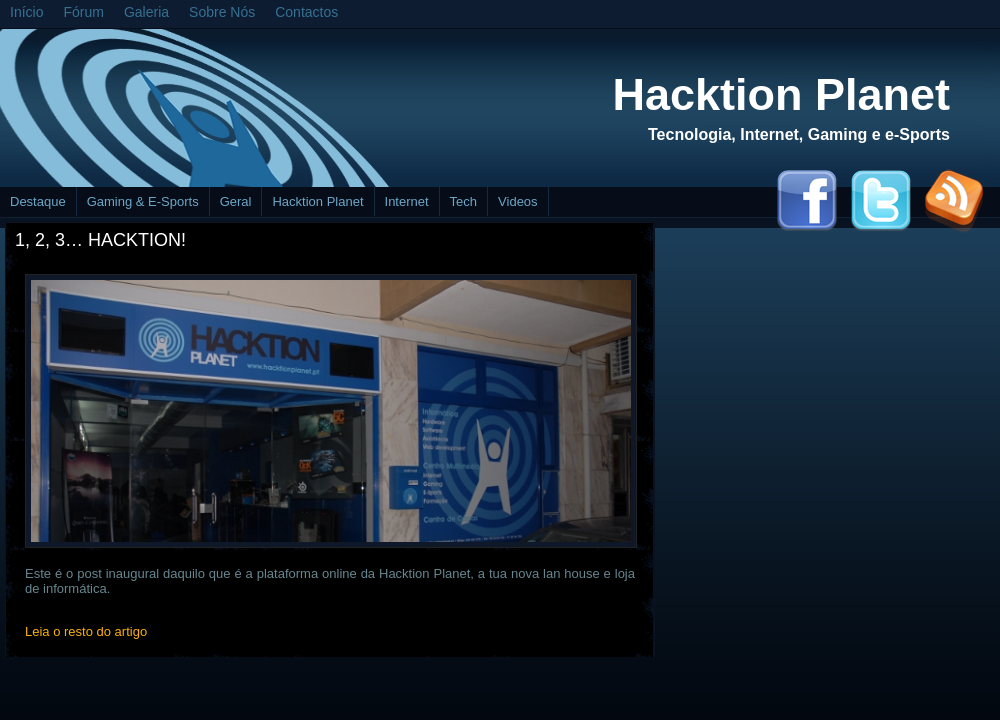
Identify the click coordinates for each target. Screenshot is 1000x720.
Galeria (146, 12)
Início (26, 12)
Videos (518, 201)
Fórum (83, 12)
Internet (407, 201)
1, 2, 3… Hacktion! (100, 240)
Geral (236, 201)
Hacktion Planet (781, 94)
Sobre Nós (222, 12)
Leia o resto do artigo (86, 631)
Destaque (38, 201)
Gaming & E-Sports (143, 201)
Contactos (306, 12)
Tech (463, 201)
